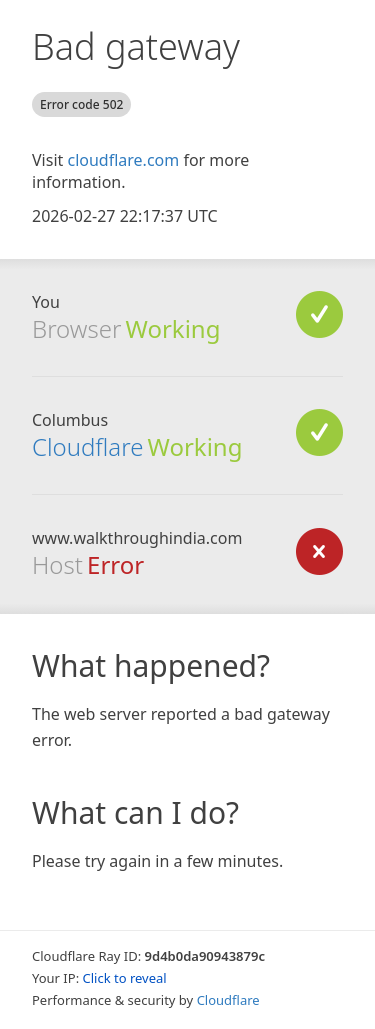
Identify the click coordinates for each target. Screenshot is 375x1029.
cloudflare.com (123, 160)
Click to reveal (125, 978)
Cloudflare (87, 446)
